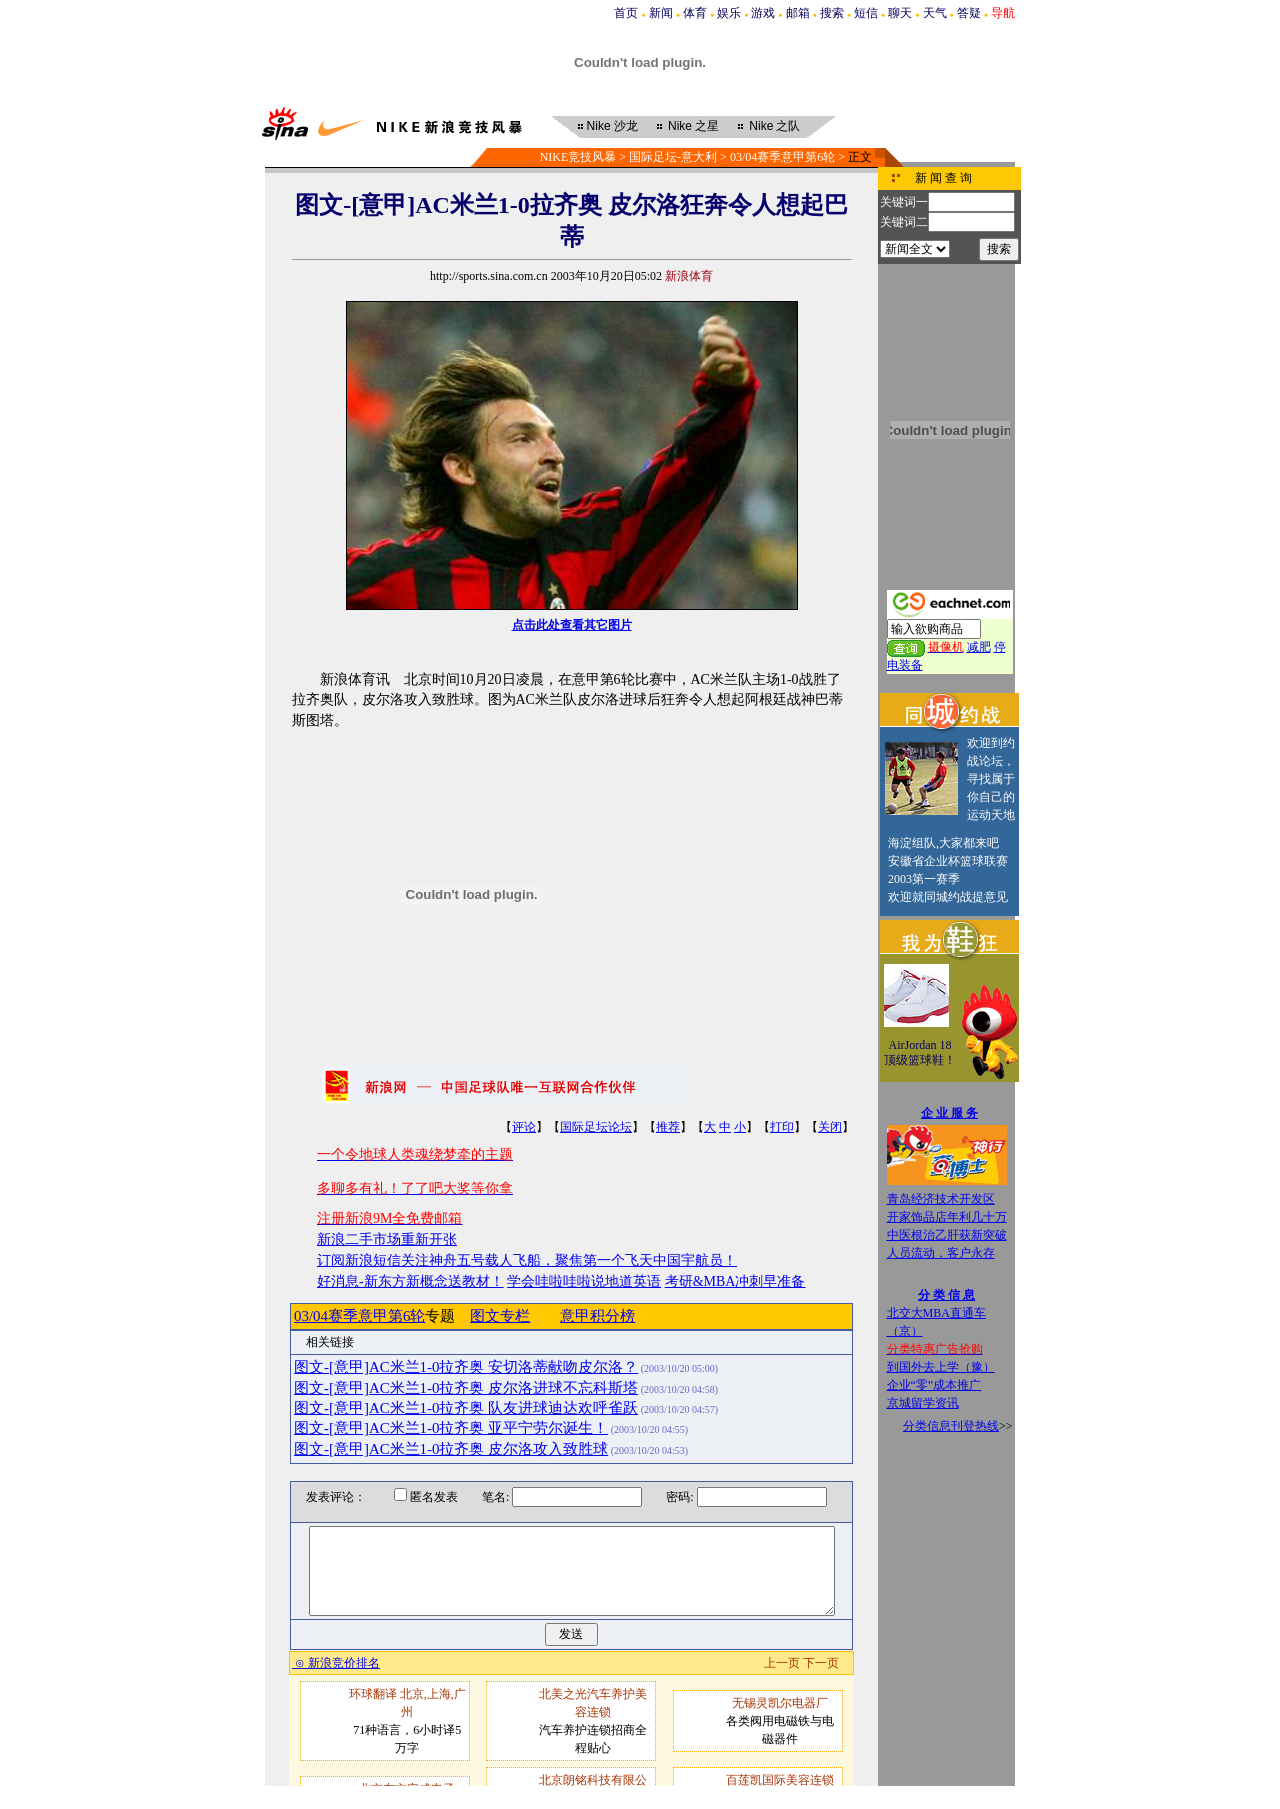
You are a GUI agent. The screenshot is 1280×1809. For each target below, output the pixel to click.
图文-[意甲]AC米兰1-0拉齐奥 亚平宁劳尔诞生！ (451, 1428)
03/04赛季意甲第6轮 (782, 157)
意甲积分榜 (597, 1316)
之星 (693, 126)
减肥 (979, 647)
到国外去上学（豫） (941, 1367)
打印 (782, 1127)
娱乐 (729, 13)
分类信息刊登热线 (951, 1426)
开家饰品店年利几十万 (947, 1217)
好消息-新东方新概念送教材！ (410, 1281)
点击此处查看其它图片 (572, 625)
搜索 (832, 13)
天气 (935, 13)
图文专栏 (500, 1316)
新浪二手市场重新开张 (387, 1239)
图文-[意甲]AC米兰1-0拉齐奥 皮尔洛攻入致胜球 (451, 1449)
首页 (626, 13)
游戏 (763, 13)
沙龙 (612, 126)
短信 (866, 13)
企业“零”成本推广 (934, 1385)
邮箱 (798, 13)
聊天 (900, 13)
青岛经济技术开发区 (941, 1199)
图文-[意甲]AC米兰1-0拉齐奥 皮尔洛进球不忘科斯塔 (466, 1388)
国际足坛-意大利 (673, 157)
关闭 (830, 1127)
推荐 (668, 1127)
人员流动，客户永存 (941, 1253)
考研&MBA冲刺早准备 (735, 1281)
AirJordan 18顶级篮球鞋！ (920, 1053)
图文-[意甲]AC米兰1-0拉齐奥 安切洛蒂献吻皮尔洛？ (466, 1367)
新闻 (661, 13)
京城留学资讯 (923, 1403)
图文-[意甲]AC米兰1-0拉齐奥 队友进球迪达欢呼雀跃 (466, 1408)
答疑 (969, 13)
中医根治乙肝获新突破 (947, 1235)
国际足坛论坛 (596, 1127)
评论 (524, 1127)
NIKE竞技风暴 (578, 157)
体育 (695, 13)
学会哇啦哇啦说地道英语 (584, 1281)
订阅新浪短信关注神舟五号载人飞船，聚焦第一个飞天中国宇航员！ (527, 1260)
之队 (774, 126)
